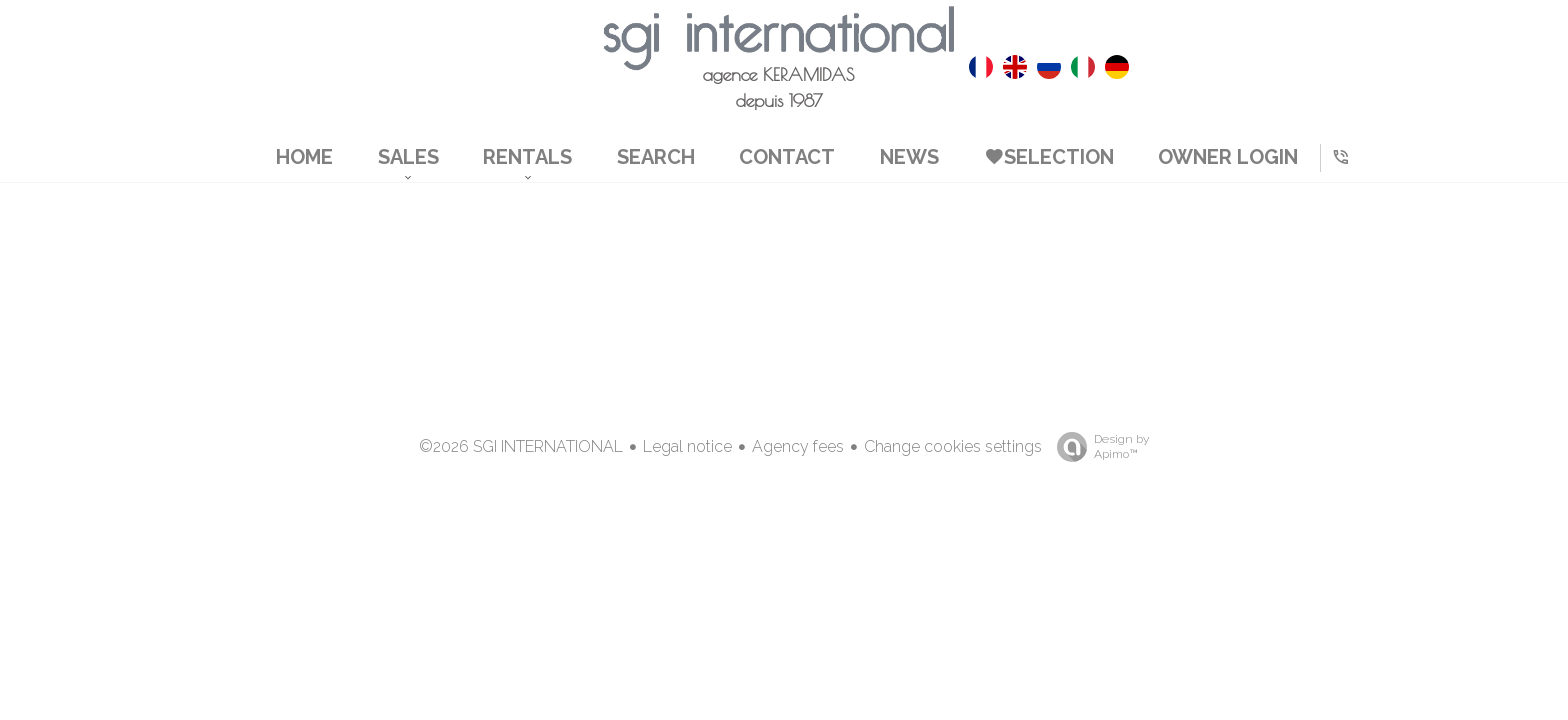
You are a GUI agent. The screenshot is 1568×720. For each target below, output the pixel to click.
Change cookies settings (953, 446)
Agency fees (798, 446)
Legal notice (687, 446)
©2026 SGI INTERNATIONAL (521, 446)
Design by (1098, 447)
